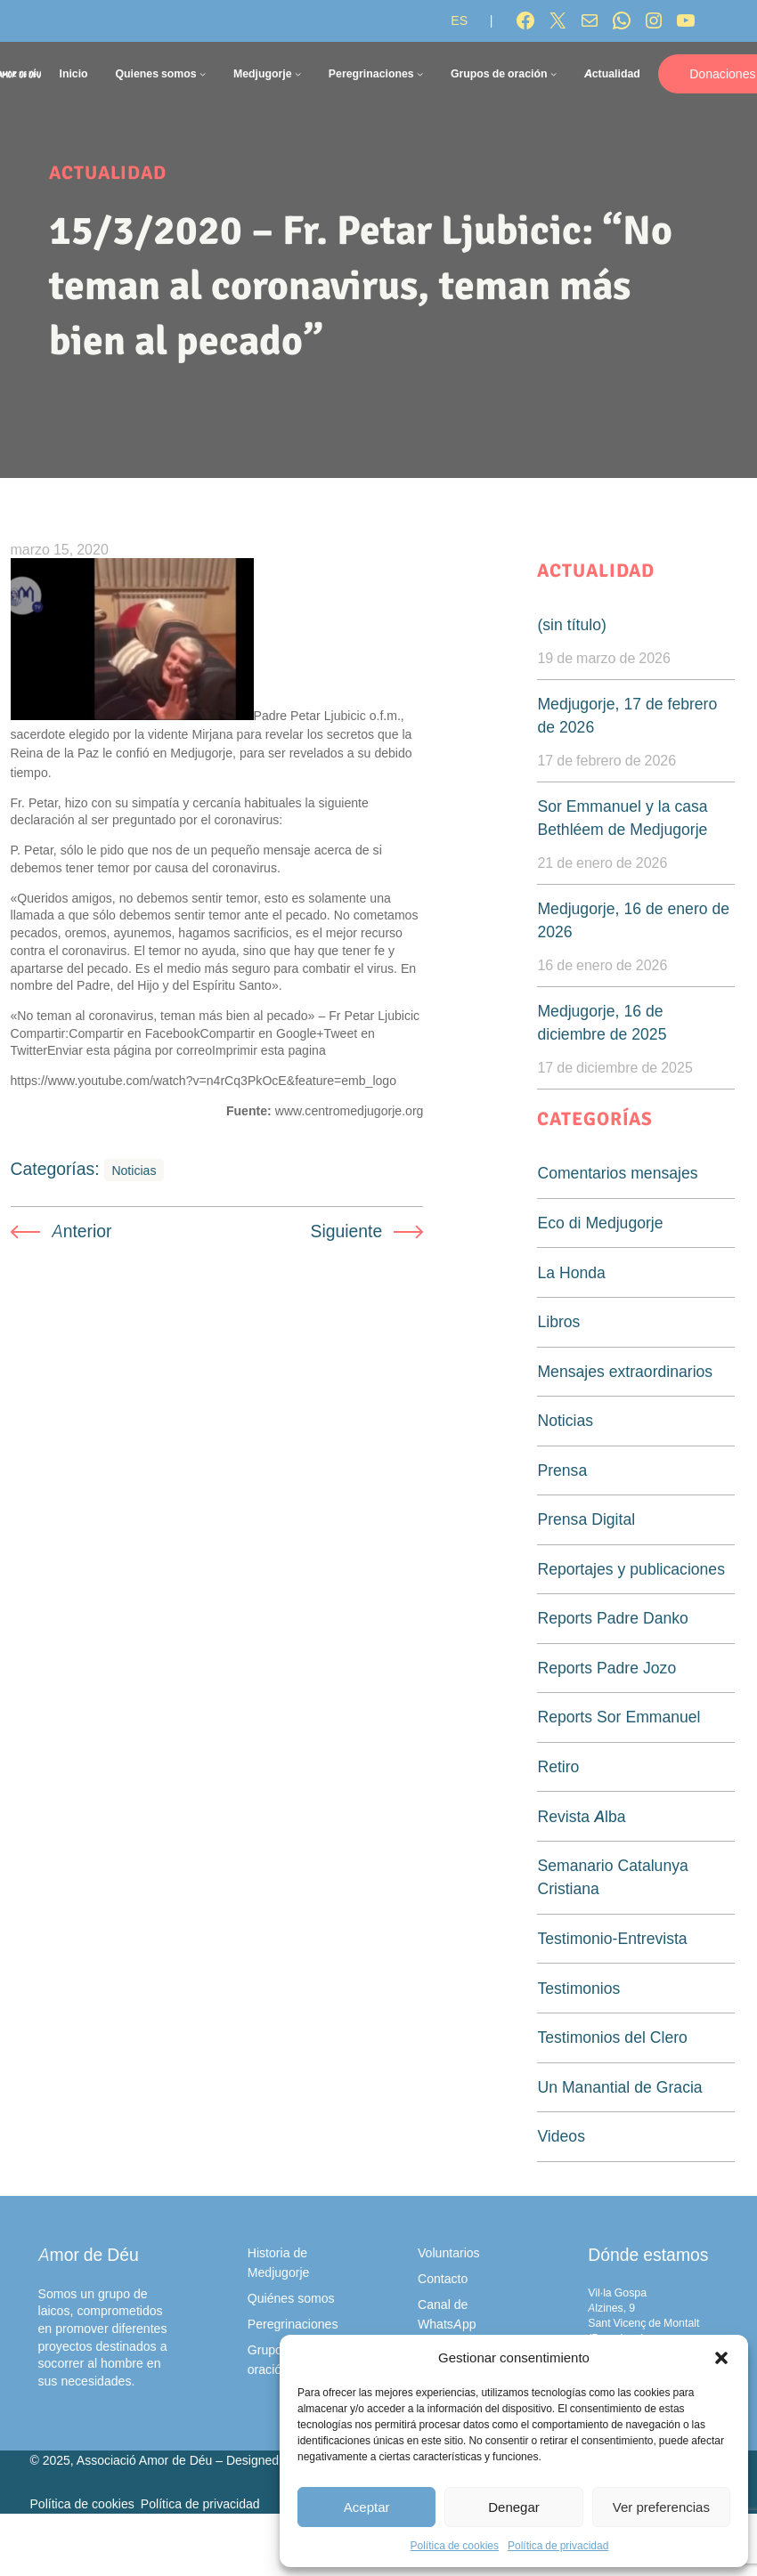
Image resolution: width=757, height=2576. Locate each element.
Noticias (133, 1170)
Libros (558, 1321)
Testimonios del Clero (612, 2037)
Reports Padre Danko (612, 1617)
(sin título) (571, 624)
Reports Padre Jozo (606, 1667)
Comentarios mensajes (617, 1172)
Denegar (514, 2507)
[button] (721, 2358)
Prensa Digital (586, 1519)
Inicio (73, 73)
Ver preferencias (661, 2507)
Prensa (562, 1470)
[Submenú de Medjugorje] (298, 73)
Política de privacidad (558, 2545)
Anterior (82, 1231)
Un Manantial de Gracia (619, 2087)
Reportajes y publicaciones (631, 1568)
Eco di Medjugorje (600, 1222)
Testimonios (578, 1988)
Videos (560, 2135)
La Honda (571, 1272)
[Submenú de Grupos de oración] (553, 73)
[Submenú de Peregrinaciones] (420, 73)
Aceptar (367, 2507)
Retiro (558, 1766)
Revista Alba (581, 1816)
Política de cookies (455, 2545)
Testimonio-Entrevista (612, 1938)
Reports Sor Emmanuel (618, 1716)
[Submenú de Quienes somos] (202, 73)
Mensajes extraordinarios (624, 1371)
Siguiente (346, 1231)
